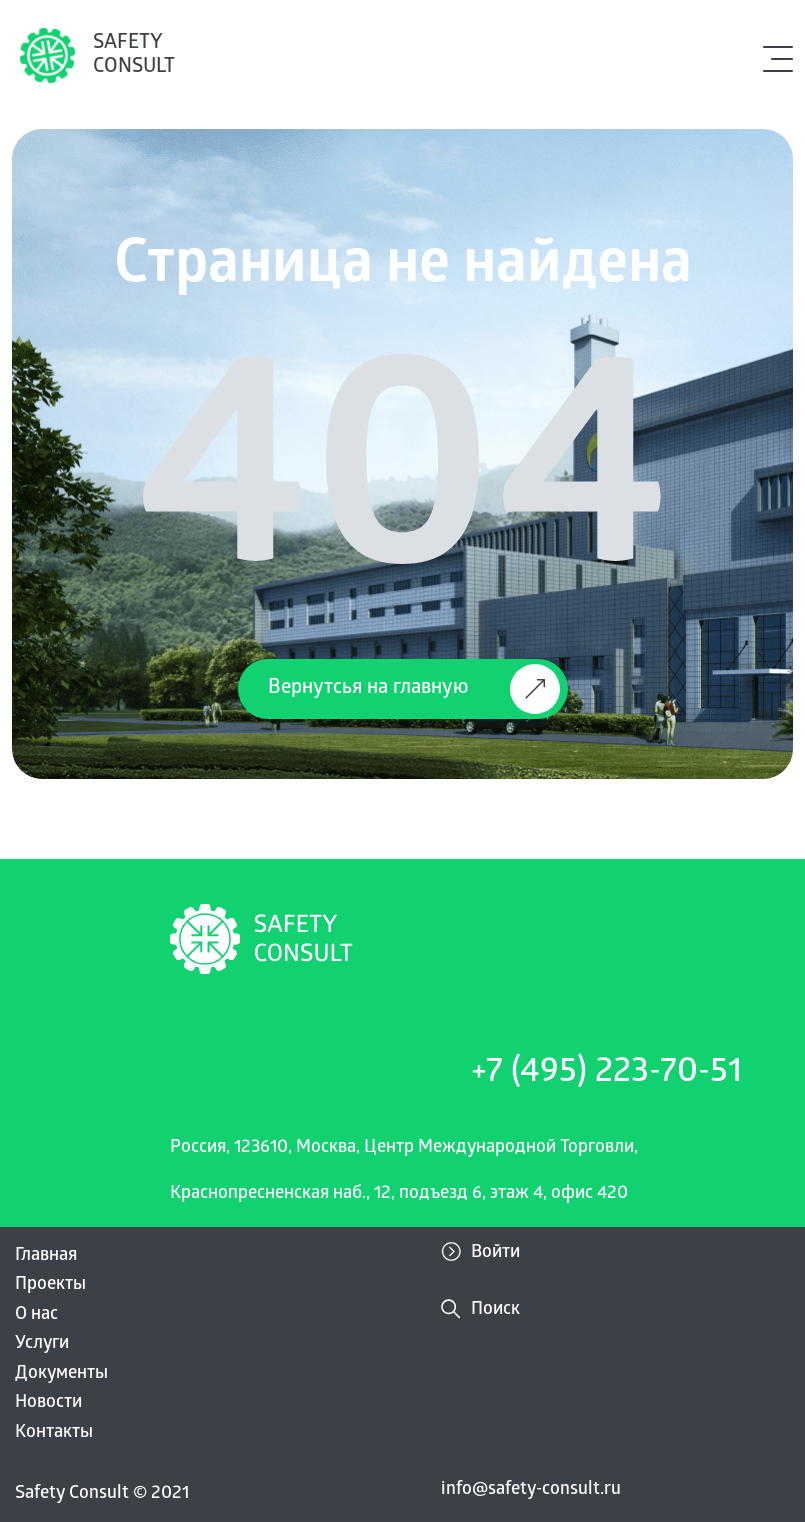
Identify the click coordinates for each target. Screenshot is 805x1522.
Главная (46, 1256)
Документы (61, 1374)
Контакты (54, 1433)
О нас (36, 1315)
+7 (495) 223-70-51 (606, 1074)
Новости (48, 1403)
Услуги (42, 1344)
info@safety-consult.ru (531, 1490)
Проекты (50, 1285)
